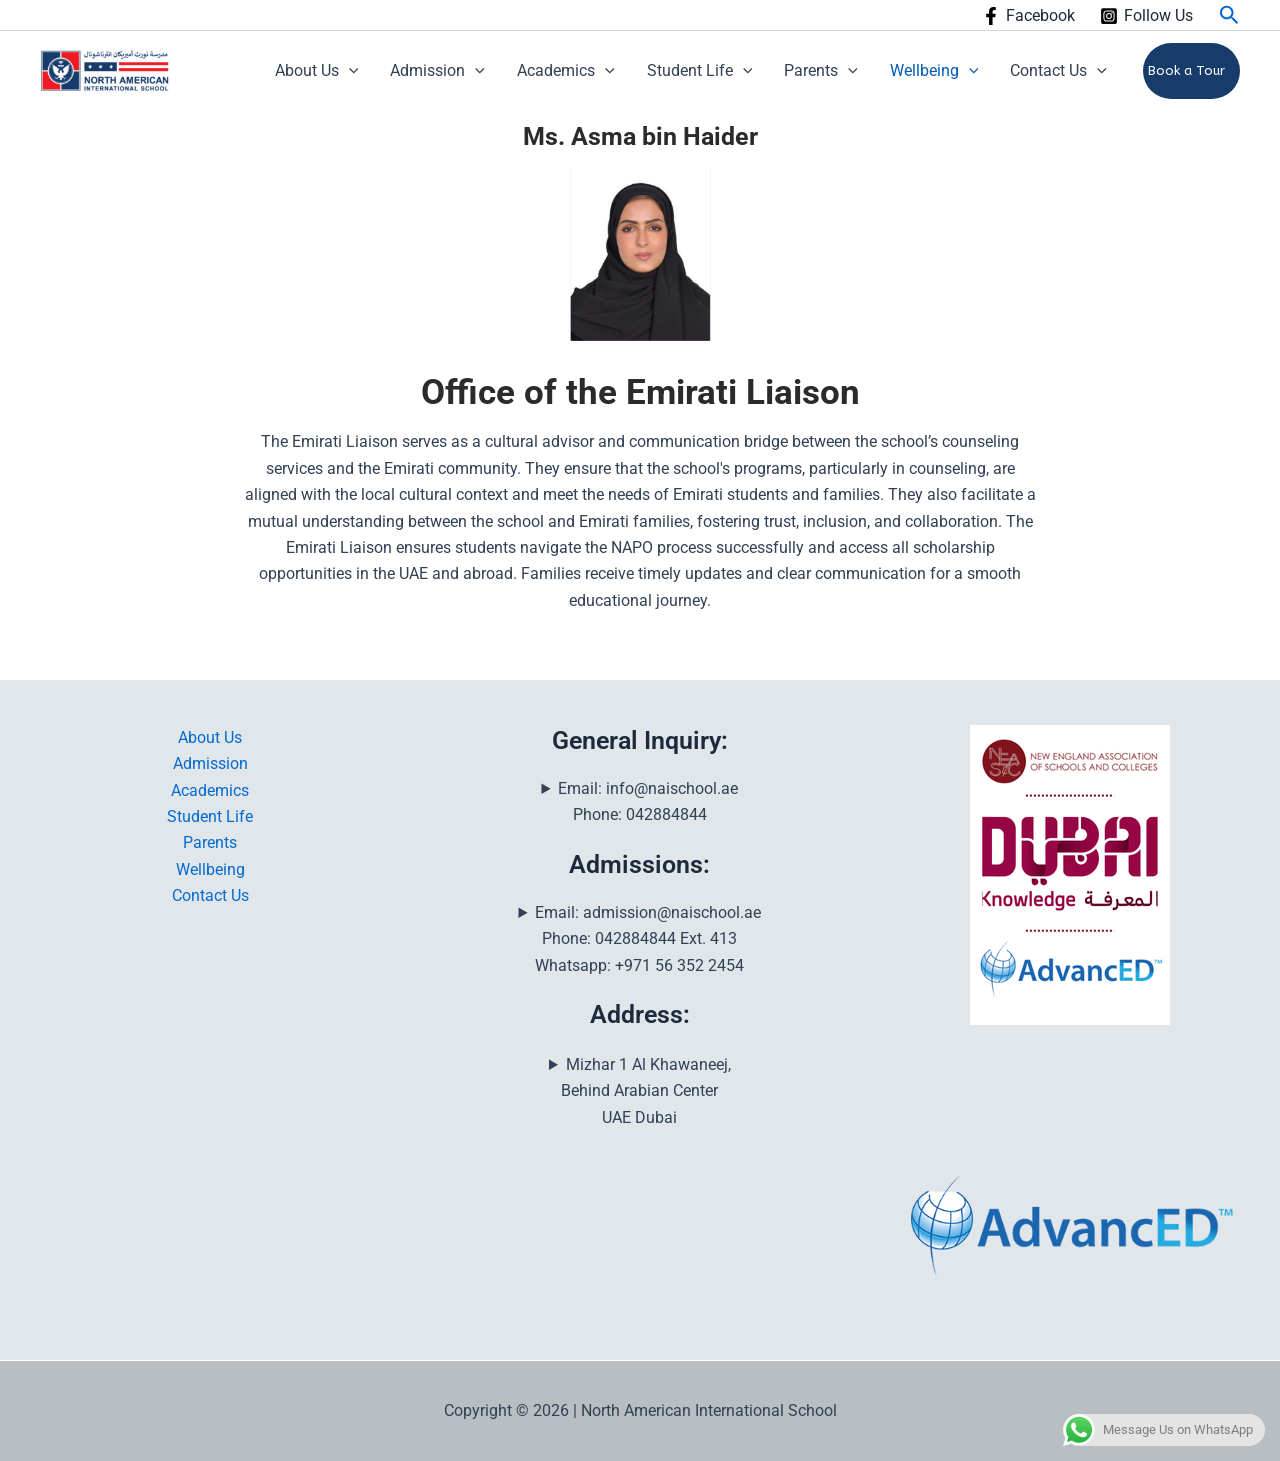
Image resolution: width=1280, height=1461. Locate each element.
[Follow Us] (1146, 16)
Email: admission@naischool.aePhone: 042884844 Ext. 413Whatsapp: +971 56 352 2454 (648, 939)
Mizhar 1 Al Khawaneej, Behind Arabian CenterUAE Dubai (645, 1091)
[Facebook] (1029, 16)
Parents (821, 71)
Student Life (700, 71)
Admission (437, 71)
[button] (1229, 15)
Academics (566, 71)
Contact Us (1058, 71)
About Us (317, 71)
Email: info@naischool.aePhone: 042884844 (648, 801)
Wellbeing (934, 71)
